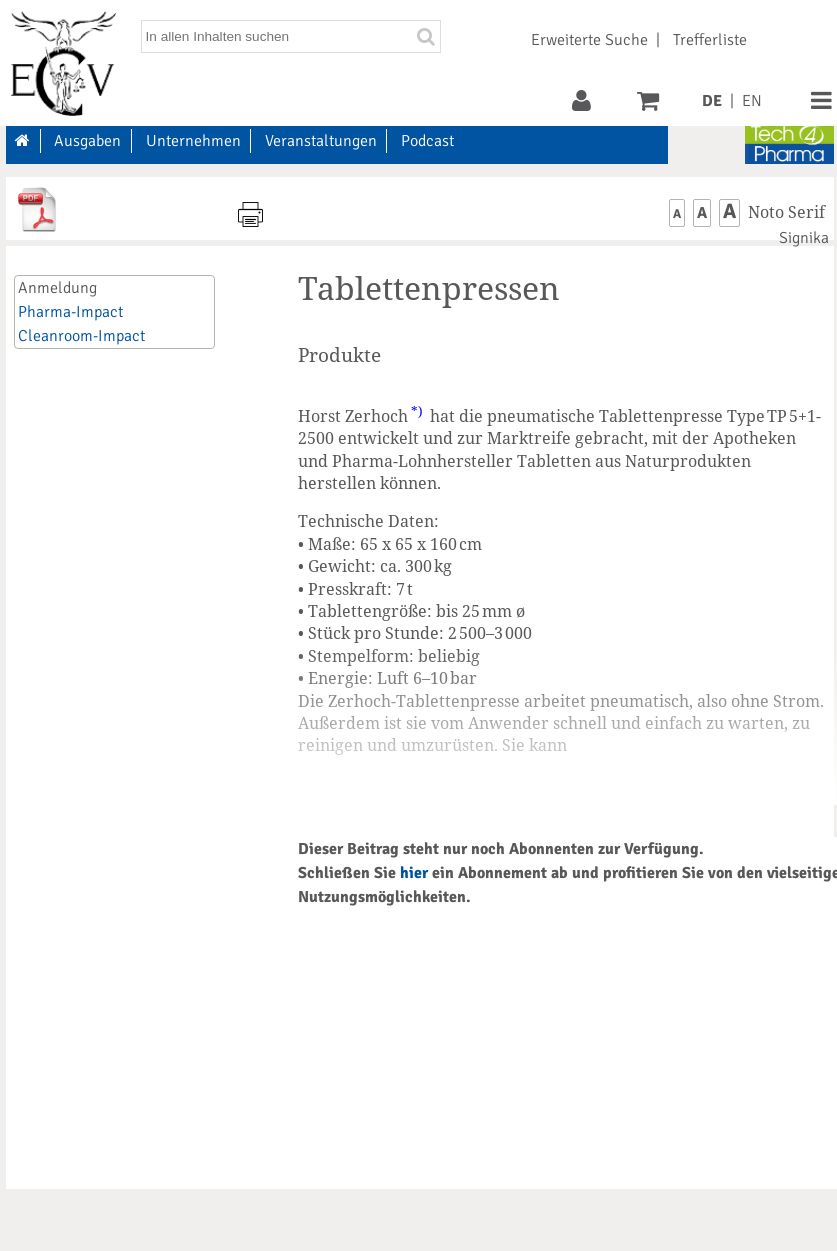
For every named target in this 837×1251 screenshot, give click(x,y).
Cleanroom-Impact (81, 336)
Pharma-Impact (70, 312)
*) (417, 411)
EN (752, 101)
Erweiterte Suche (589, 40)
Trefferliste (710, 40)
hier (414, 873)
